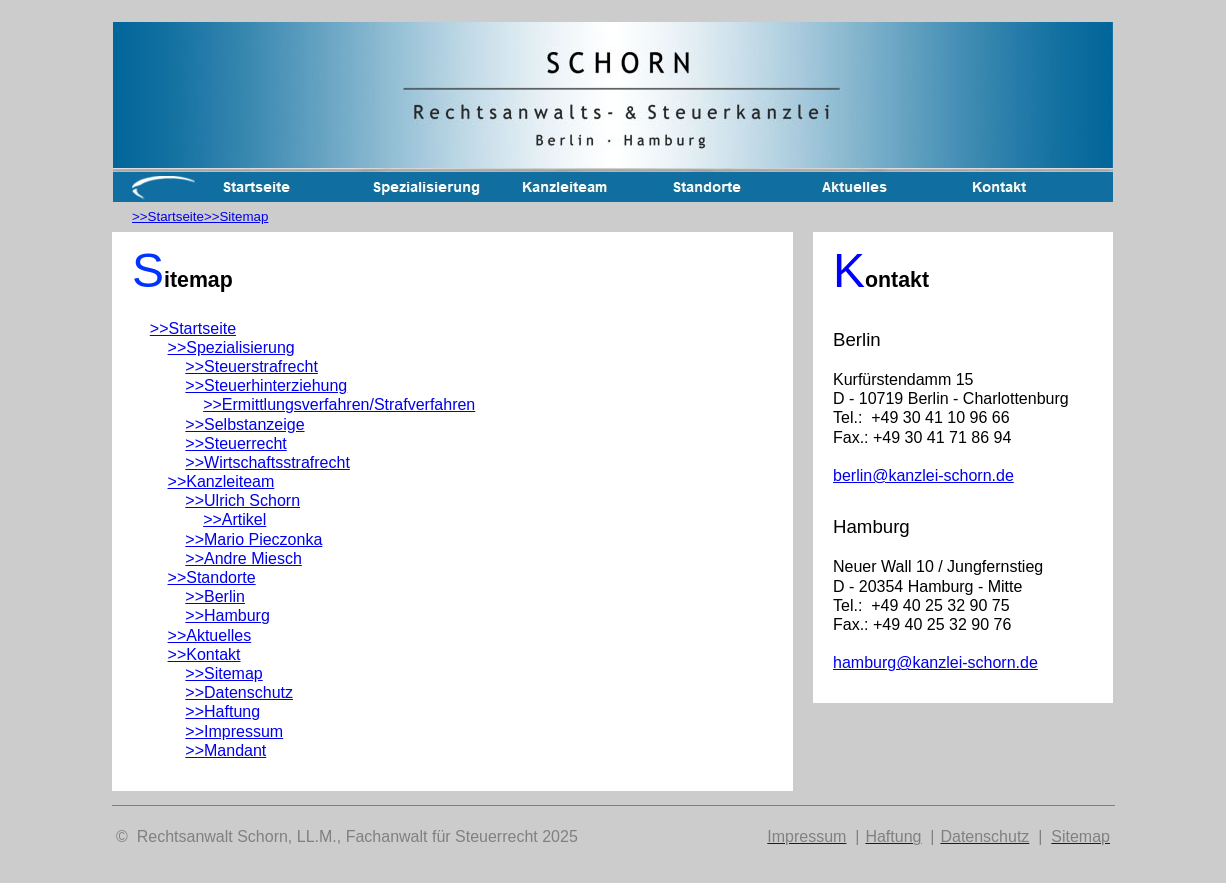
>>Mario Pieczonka (253, 539)
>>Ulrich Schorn (242, 500)
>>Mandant (225, 750)
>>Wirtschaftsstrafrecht (267, 462)
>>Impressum (234, 731)
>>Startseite (168, 216)
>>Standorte (212, 577)
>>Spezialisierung (231, 347)
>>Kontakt (204, 654)
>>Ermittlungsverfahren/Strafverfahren (339, 404)
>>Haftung (222, 711)
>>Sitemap (236, 216)
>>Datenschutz (239, 692)
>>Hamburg (227, 615)
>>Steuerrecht (235, 443)
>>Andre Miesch (243, 558)
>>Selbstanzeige (244, 424)
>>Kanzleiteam (221, 481)
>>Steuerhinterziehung (266, 385)
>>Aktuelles (210, 635)
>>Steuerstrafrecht (251, 366)
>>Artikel (234, 519)
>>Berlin (215, 596)
